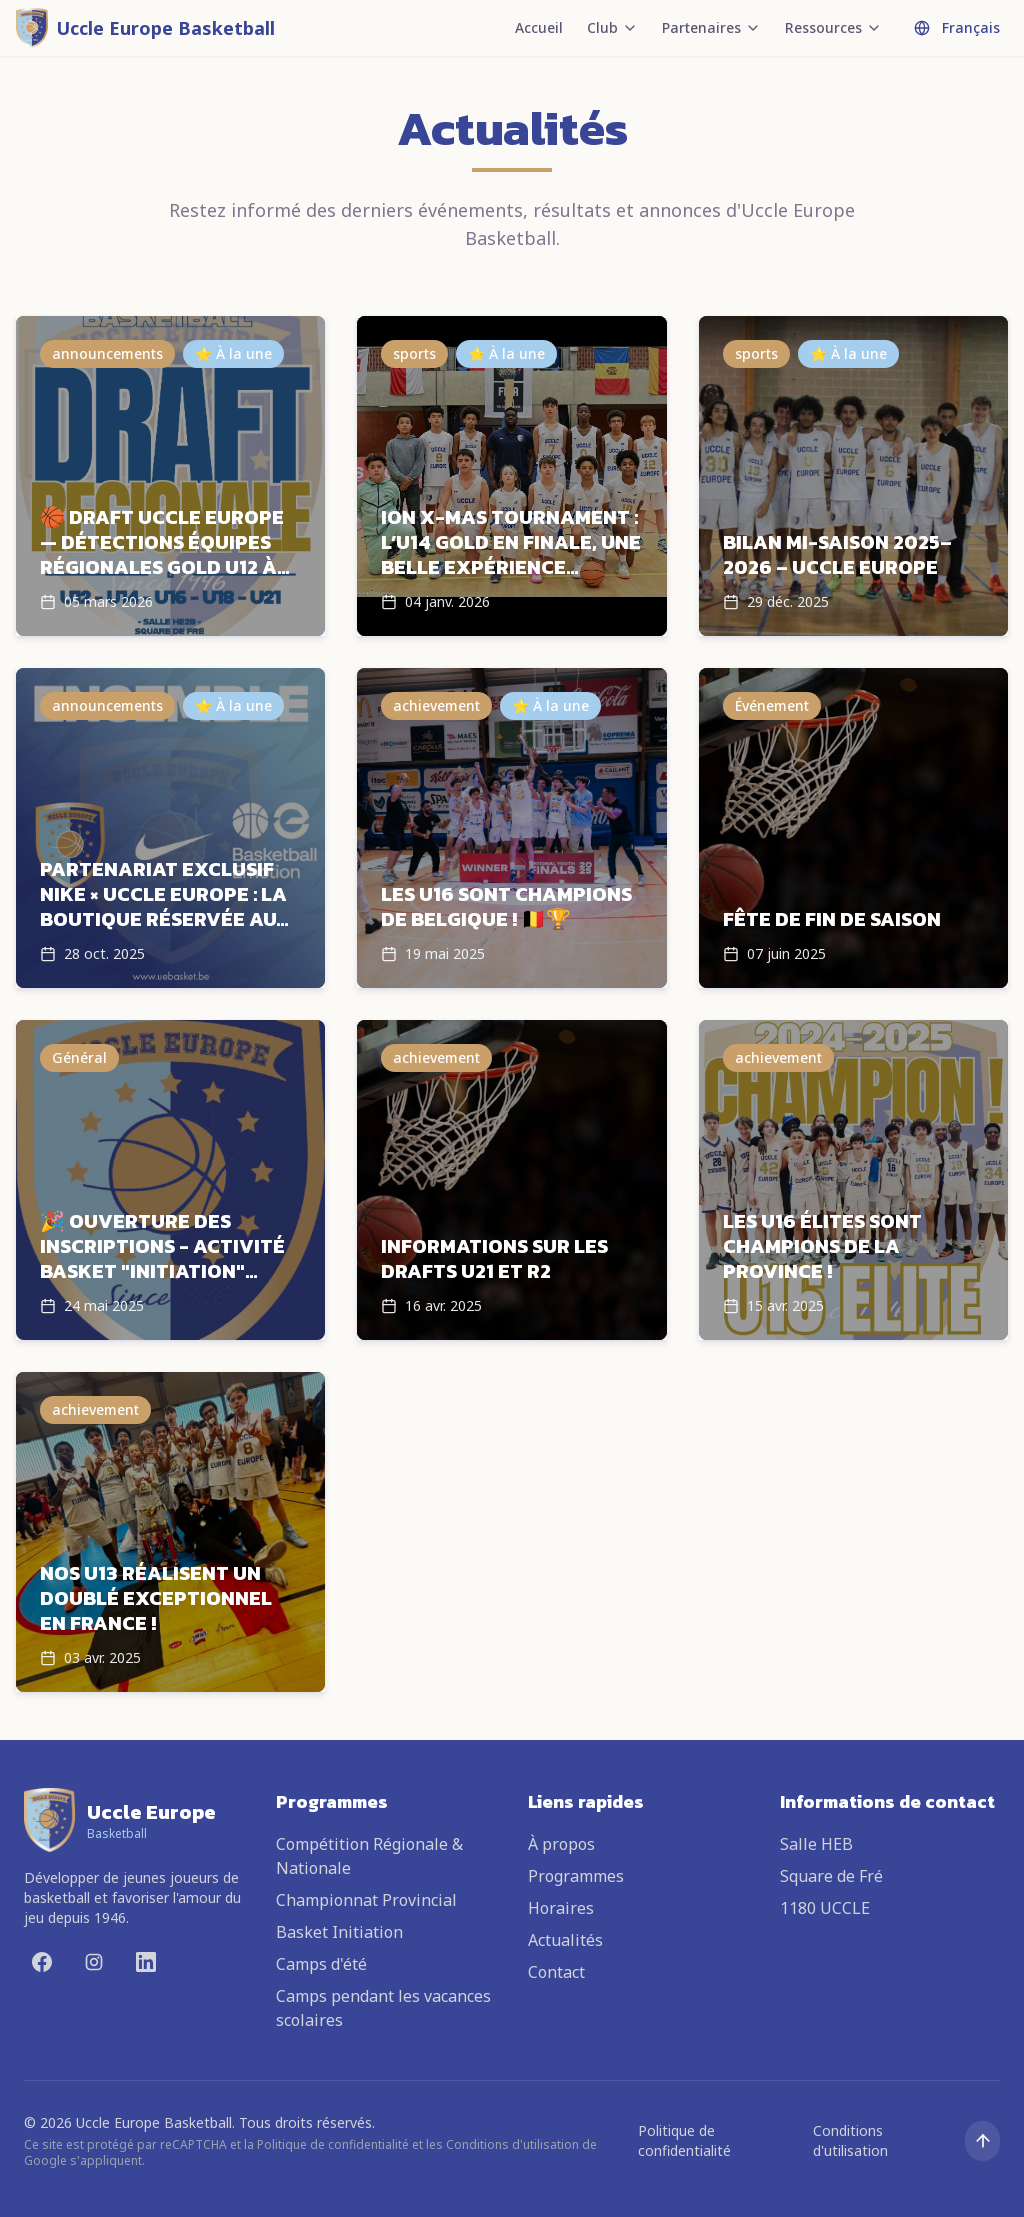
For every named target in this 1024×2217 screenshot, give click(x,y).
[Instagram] (94, 1962)
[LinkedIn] (146, 1962)
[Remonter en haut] (982, 2141)
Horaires (561, 1908)
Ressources (833, 27)
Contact (556, 1972)
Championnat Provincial (366, 1900)
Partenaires (711, 27)
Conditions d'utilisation (850, 2140)
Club (612, 27)
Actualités (565, 1940)
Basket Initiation (339, 1932)
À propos (561, 1844)
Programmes (576, 1876)
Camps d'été (321, 1964)
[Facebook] (42, 1962)
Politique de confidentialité (684, 2140)
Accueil (539, 27)
